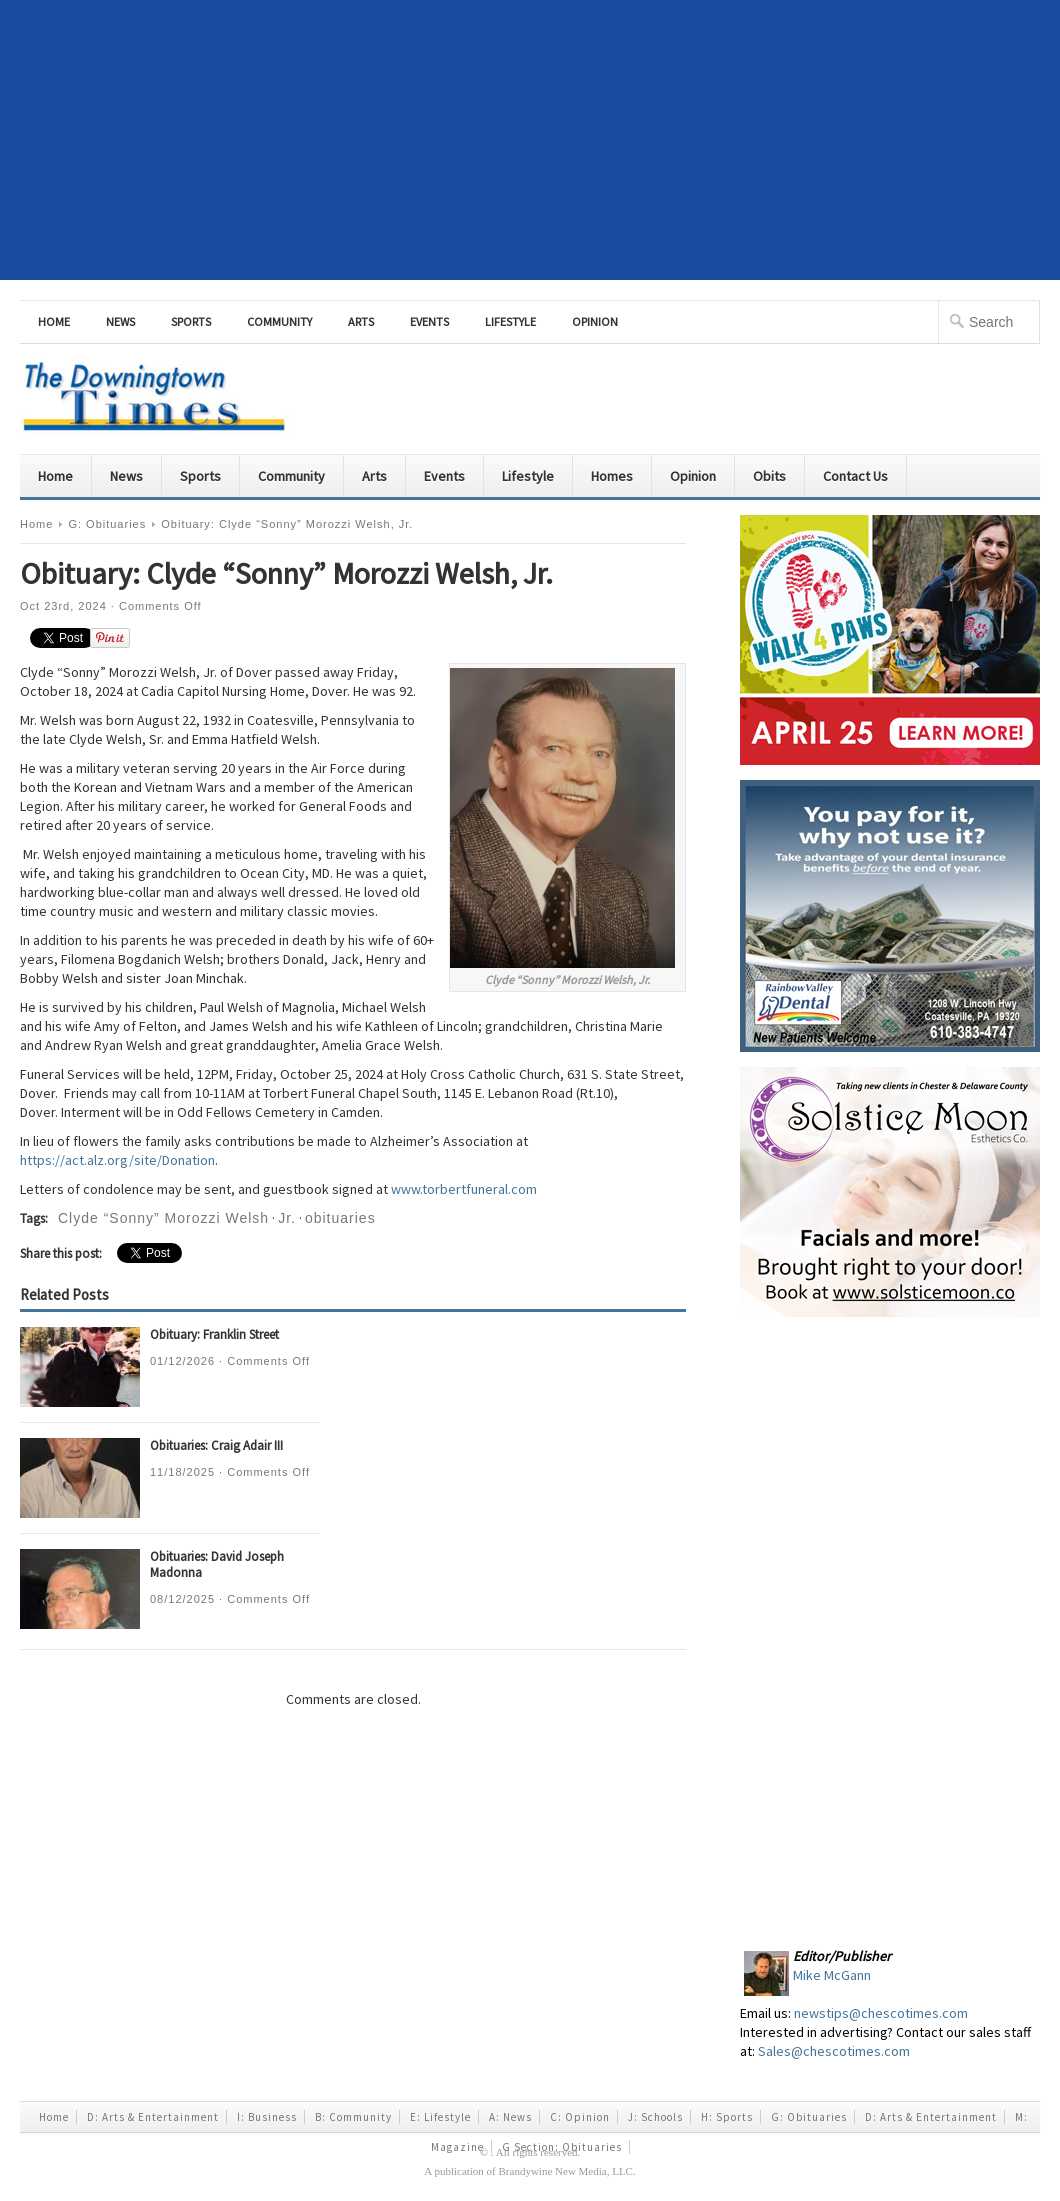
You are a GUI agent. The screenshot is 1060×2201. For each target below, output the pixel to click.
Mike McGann (832, 1975)
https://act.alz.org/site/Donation (117, 1160)
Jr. (287, 1218)
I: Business (267, 2117)
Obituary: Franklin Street (214, 1334)
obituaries (340, 1218)
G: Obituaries (107, 524)
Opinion (595, 321)
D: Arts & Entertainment (153, 2117)
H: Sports (727, 2117)
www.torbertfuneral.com (464, 1189)
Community (279, 321)
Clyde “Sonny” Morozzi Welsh (163, 1218)
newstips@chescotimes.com (881, 2013)
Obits (769, 476)
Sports (191, 321)
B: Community (353, 2117)
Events (429, 321)
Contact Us (855, 476)
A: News (510, 2117)
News (120, 321)
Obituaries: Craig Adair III (216, 1445)
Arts (361, 321)
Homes (612, 476)
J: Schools (655, 2117)
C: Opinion (580, 2117)
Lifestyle (510, 321)
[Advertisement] (530, 140)
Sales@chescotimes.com (834, 2051)
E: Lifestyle (440, 2117)
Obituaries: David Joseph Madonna (217, 1564)
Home (54, 321)
